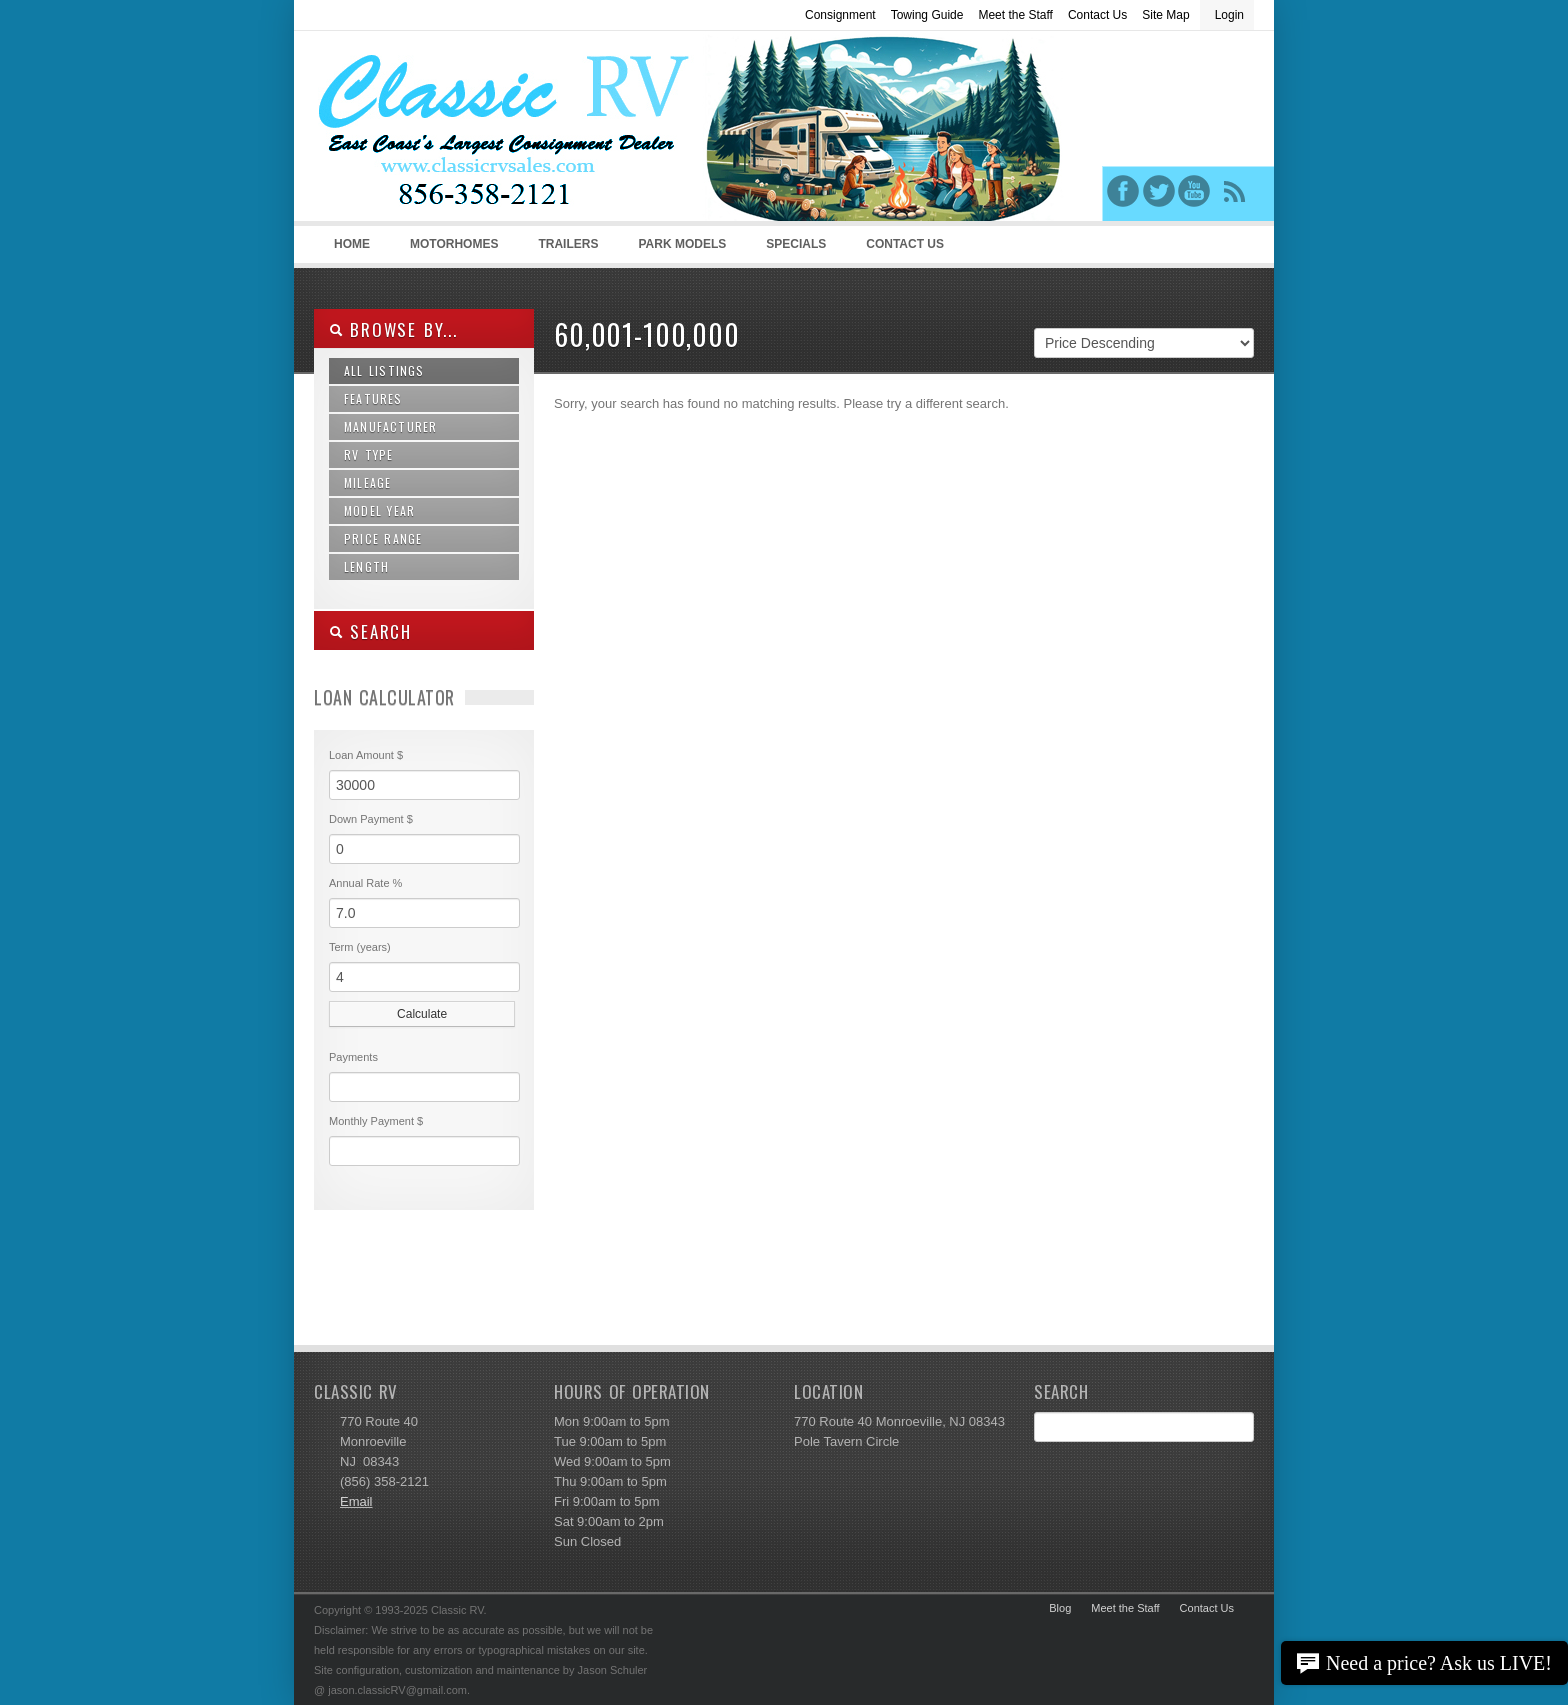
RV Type (369, 454)
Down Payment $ (371, 819)
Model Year (379, 510)
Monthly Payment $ (376, 1121)
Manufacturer (390, 426)
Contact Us (1097, 15)
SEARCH (370, 631)
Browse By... (393, 329)
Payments (353, 1057)
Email (356, 1501)
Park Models (682, 244)
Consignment (840, 15)
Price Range (383, 538)
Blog (1060, 1608)
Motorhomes (451, 250)
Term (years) (360, 947)
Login (1229, 15)
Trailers (564, 250)
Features (373, 398)
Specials (796, 244)
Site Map (1165, 15)
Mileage (367, 482)
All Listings (384, 370)
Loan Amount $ (366, 755)
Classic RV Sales (464, 131)
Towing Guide (927, 15)
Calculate (422, 1014)
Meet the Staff (1015, 15)
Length (366, 566)
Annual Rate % (365, 883)
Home (352, 244)
